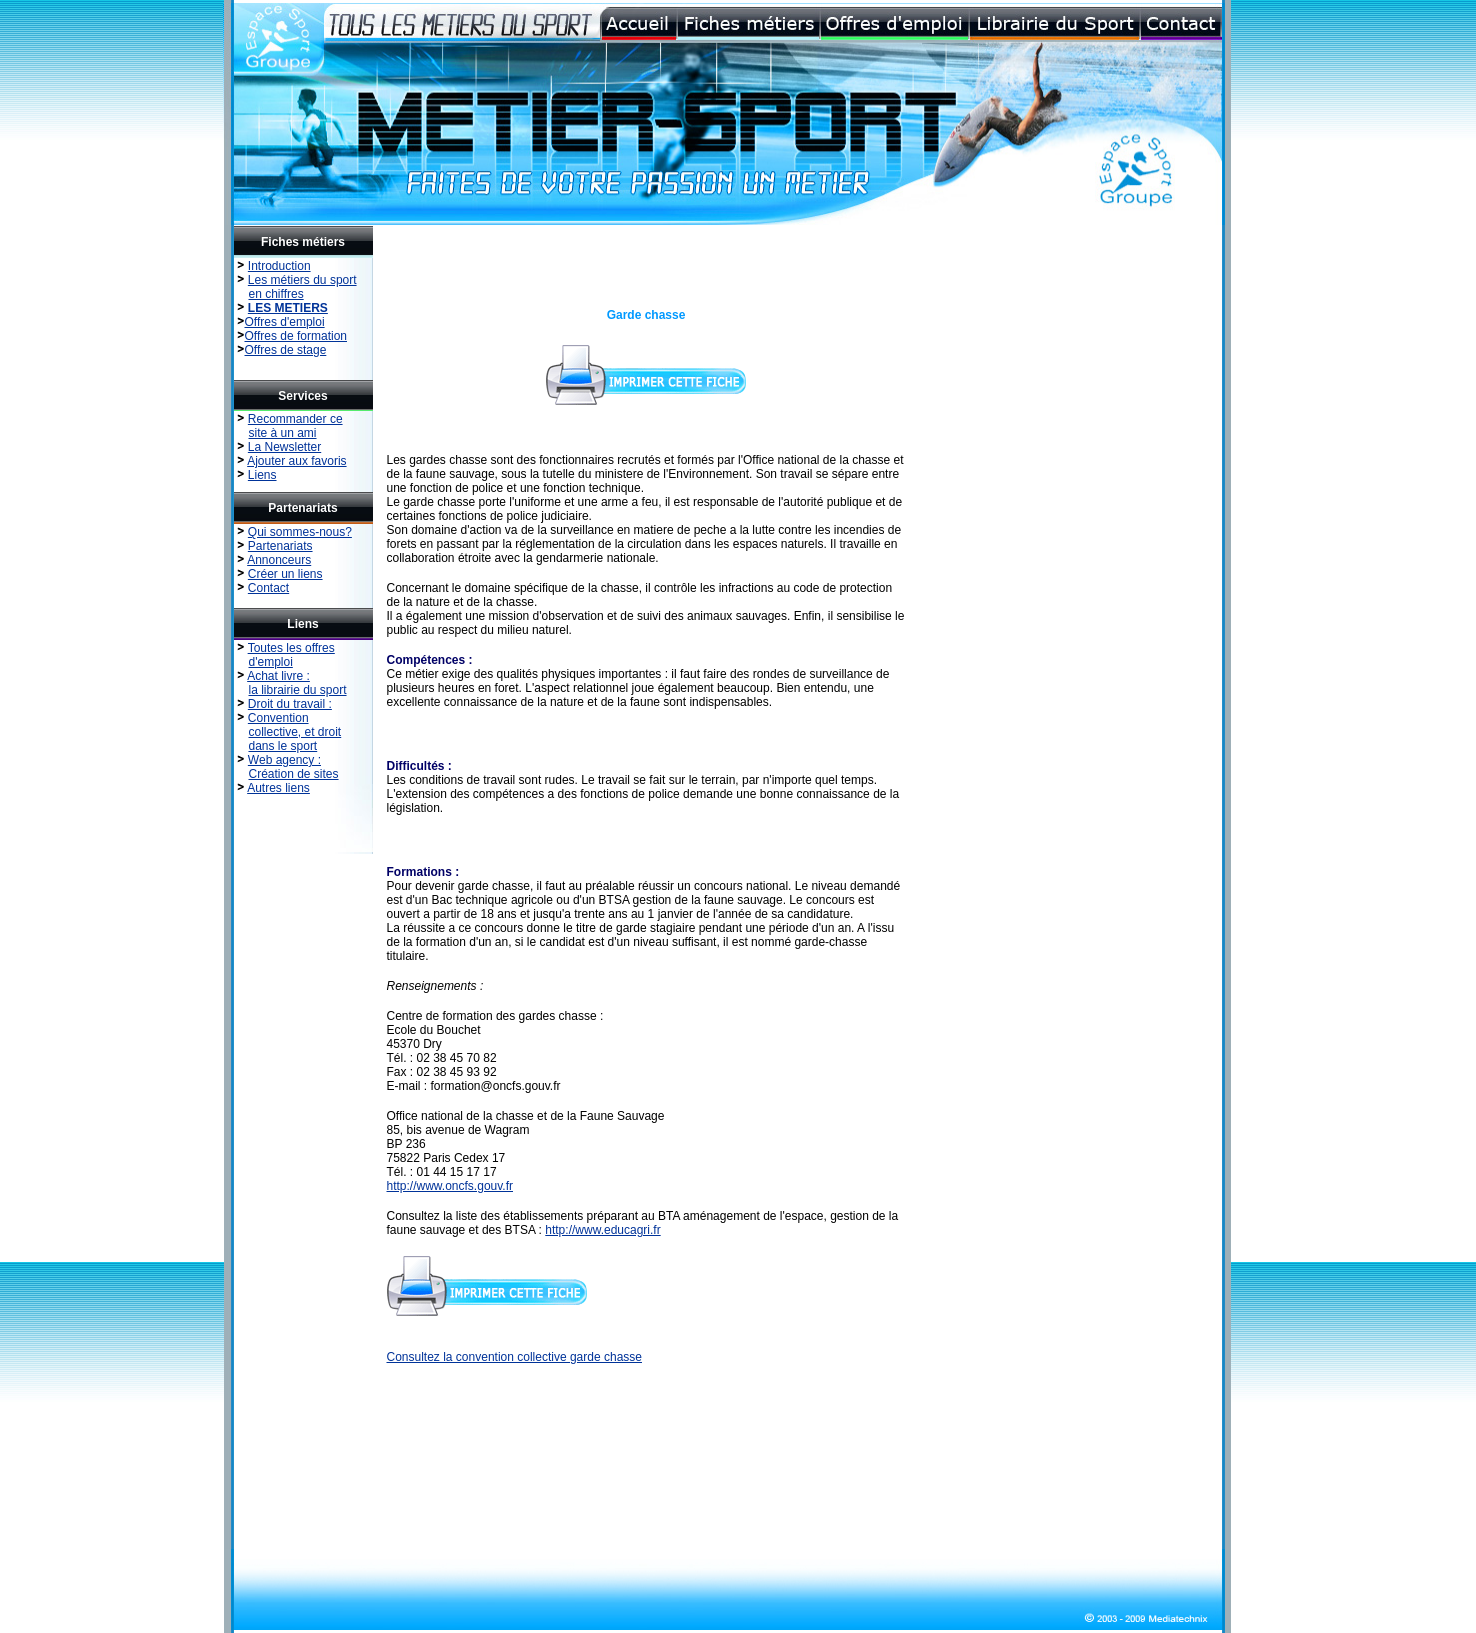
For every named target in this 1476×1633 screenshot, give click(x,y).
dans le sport (283, 746)
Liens (262, 475)
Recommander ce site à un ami (289, 426)
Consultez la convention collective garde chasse (514, 1357)
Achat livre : (278, 676)
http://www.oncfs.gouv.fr (450, 1186)
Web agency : (284, 760)
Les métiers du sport (302, 280)
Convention (278, 718)
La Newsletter (284, 447)
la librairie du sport (298, 690)
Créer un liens (285, 574)
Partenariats (280, 546)
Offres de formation (296, 336)
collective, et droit (295, 732)
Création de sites (294, 774)
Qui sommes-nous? (300, 532)
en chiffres (276, 294)
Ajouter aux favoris (296, 461)
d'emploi (271, 662)
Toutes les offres (291, 648)
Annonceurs (279, 560)
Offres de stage (286, 350)
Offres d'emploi (285, 322)
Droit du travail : (290, 704)
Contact (268, 588)
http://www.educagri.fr (602, 1230)
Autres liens (278, 788)
